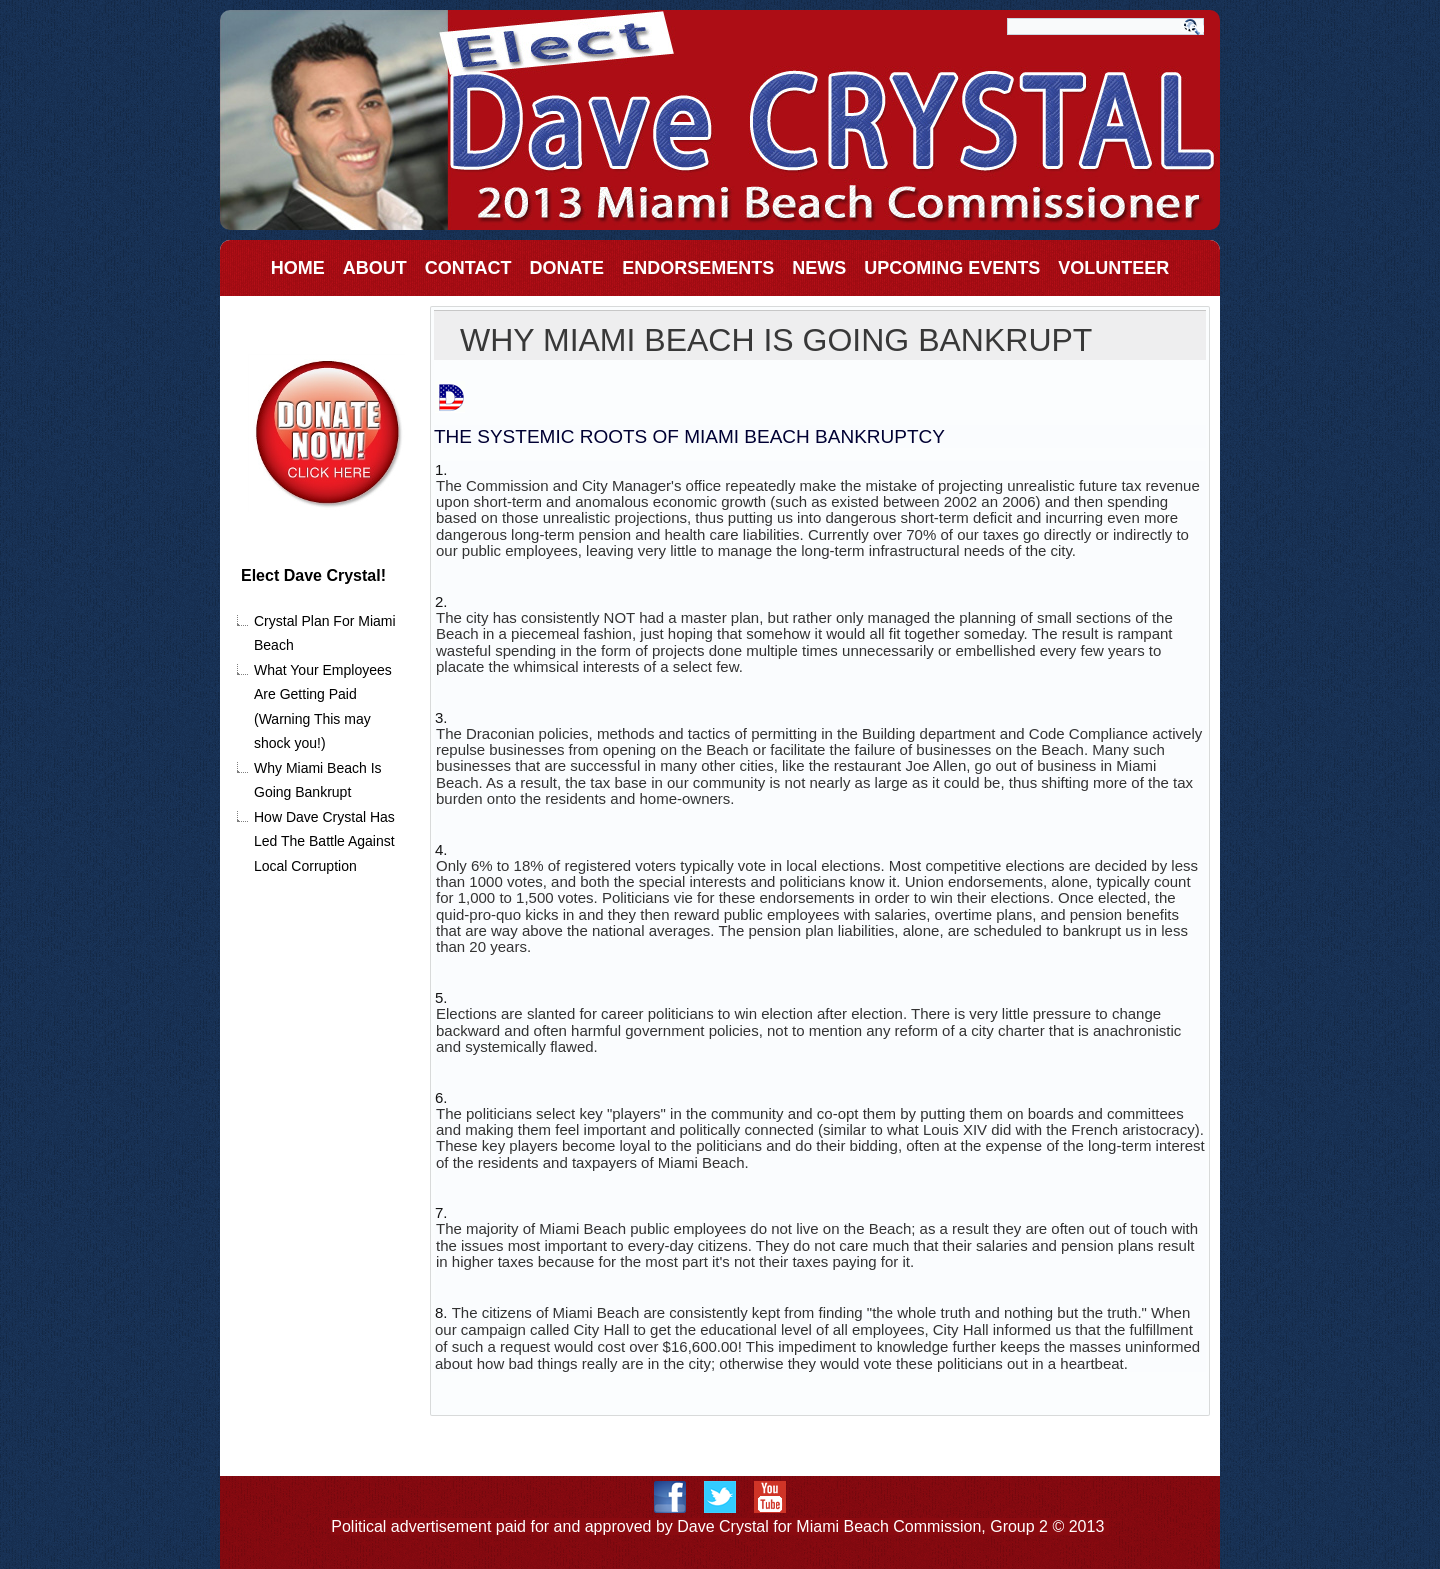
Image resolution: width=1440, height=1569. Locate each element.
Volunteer (1113, 268)
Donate (566, 268)
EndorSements (698, 268)
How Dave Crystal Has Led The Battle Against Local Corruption (324, 841)
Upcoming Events (952, 268)
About (375, 268)
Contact (468, 268)
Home (298, 268)
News (819, 268)
